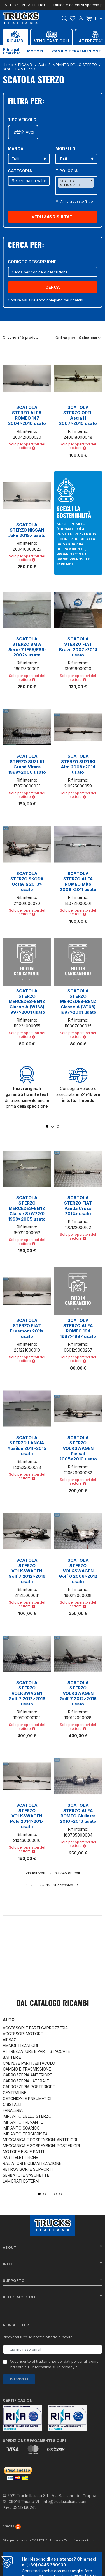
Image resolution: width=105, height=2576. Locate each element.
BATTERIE (12, 2057)
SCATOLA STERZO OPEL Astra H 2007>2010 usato (78, 415)
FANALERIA (13, 2110)
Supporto (52, 2280)
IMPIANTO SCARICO (21, 2128)
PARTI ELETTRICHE (20, 2157)
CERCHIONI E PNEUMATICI (27, 2098)
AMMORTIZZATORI (20, 2045)
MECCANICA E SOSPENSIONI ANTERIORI (40, 2139)
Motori (35, 51)
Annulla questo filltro (76, 201)
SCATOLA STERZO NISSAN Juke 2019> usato (27, 530)
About (52, 2247)
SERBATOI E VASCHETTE (26, 2175)
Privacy (55, 2534)
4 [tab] (55, 2194)
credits (12, 2520)
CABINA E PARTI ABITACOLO (29, 2063)
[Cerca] (52, 272)
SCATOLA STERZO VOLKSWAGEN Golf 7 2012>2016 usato (26, 1571)
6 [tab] (66, 2194)
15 (48, 1885)
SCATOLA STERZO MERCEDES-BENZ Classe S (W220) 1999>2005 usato (27, 1208)
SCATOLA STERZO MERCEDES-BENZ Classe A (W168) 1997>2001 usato (27, 1001)
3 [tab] (57, 1126)
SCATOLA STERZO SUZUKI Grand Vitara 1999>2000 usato (27, 764)
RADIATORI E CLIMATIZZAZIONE (32, 2163)
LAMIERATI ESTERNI (21, 2181)
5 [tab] (60, 2194)
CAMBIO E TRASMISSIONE (27, 2069)
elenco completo (48, 300)
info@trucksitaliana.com (64, 2495)
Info (52, 2263)
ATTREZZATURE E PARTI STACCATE (36, 2051)
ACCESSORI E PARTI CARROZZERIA (35, 2027)
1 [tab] (47, 1126)
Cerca (52, 287)
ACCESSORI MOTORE (23, 2033)
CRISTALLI (12, 2104)
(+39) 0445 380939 (46, 2558)
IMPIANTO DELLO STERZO (27, 2116)
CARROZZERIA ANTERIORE (27, 2075)
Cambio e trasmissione (76, 51)
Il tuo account (52, 2297)
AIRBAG (10, 2039)
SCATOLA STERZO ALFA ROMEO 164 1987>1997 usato (78, 1328)
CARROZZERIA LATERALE (26, 2080)
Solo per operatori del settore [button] (27, 446)
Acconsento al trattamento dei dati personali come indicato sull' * (54, 2364)
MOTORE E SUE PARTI (23, 2151)
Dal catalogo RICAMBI (52, 2003)
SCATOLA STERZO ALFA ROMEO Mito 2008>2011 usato (78, 881)
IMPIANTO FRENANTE (23, 2122)
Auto (30, 132)
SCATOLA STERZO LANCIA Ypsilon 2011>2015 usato (27, 1445)
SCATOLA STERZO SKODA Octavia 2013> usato (27, 881)
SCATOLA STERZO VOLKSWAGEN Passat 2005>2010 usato (78, 1448)
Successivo (66, 1885)
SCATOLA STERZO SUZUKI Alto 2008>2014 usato (78, 764)
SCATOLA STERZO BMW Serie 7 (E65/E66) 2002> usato (27, 647)
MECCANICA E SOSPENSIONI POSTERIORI (41, 2145)
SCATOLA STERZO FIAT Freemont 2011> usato (27, 1328)
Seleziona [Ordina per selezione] (90, 337)
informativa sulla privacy (53, 2367)
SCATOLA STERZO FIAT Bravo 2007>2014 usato (78, 647)
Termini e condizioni (79, 2534)
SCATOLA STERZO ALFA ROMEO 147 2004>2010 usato (27, 415)
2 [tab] (52, 1126)
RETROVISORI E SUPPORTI (28, 2169)
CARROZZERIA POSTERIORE (29, 2086)
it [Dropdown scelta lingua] (98, 18)
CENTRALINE (14, 2092)
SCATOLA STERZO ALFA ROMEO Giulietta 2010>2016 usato (78, 1813)
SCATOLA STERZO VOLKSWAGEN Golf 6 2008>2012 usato (78, 1571)
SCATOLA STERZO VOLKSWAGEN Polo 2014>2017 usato (27, 1816)
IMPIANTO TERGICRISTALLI (27, 2133)
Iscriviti (19, 2379)
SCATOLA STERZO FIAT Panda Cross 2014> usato (78, 1205)
